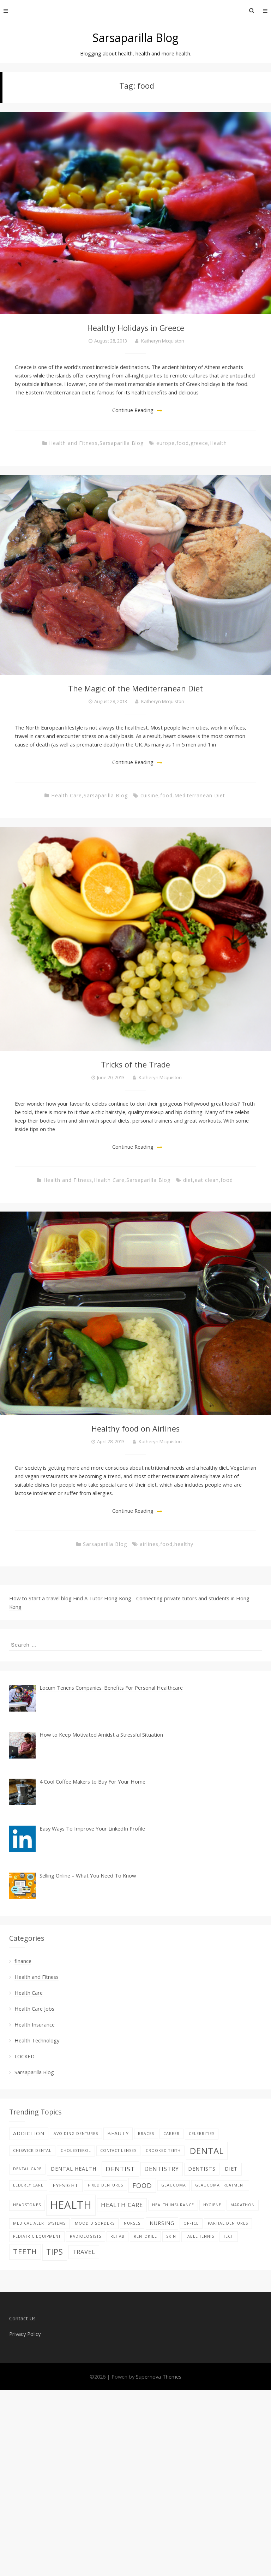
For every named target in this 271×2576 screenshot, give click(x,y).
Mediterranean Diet (199, 795)
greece (199, 443)
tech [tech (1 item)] (228, 2236)
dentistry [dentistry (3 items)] (161, 2169)
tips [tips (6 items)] (54, 2252)
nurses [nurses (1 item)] (132, 2223)
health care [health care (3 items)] (122, 2205)
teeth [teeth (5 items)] (25, 2251)
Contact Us (22, 2318)
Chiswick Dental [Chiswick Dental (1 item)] (32, 2150)
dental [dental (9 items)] (207, 2150)
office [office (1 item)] (191, 2223)
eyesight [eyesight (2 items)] (66, 2185)
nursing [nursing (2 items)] (162, 2223)
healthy (183, 1544)
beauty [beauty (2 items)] (118, 2133)
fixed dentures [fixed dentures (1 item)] (105, 2185)
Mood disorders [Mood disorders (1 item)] (95, 2223)
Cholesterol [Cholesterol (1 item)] (76, 2150)
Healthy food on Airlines (135, 1428)
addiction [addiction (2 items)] (28, 2133)
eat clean (207, 1180)
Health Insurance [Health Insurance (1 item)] (173, 2204)
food (182, 443)
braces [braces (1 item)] (146, 2133)
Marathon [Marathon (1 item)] (242, 2204)
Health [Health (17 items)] (71, 2205)
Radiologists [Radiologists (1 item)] (85, 2236)
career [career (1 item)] (171, 2133)
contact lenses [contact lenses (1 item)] (118, 2150)
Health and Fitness (73, 443)
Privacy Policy (25, 2333)
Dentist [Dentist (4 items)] (120, 2168)
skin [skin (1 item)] (171, 2236)
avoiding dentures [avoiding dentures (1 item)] (76, 2133)
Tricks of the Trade (135, 1064)
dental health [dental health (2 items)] (73, 2168)
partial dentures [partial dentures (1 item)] (228, 2223)
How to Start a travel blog (40, 1598)
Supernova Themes (158, 2376)
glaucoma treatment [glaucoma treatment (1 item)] (220, 2185)
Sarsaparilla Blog (135, 37)
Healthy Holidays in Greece (135, 328)
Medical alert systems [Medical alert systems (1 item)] (39, 2223)
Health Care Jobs (34, 2008)
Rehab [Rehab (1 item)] (117, 2236)
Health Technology (36, 2040)
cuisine (149, 795)
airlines (149, 1544)
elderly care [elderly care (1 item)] (28, 2185)
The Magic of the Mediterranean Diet (135, 688)
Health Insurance (34, 2024)
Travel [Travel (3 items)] (83, 2252)
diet (188, 1180)
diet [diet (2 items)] (231, 2168)
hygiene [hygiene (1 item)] (212, 2204)
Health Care (66, 795)
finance (22, 1960)
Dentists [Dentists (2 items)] (202, 2168)
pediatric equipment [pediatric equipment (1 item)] (37, 2236)
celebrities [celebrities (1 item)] (202, 2133)
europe (165, 443)
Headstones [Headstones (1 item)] (27, 2204)
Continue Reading (132, 410)
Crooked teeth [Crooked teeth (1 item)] (163, 2150)
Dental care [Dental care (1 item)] (27, 2168)
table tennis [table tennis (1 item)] (199, 2236)
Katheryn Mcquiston (162, 341)
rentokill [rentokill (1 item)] (145, 2236)
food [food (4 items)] (142, 2185)
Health (218, 443)
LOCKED (24, 2056)
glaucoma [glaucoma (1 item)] (173, 2185)
